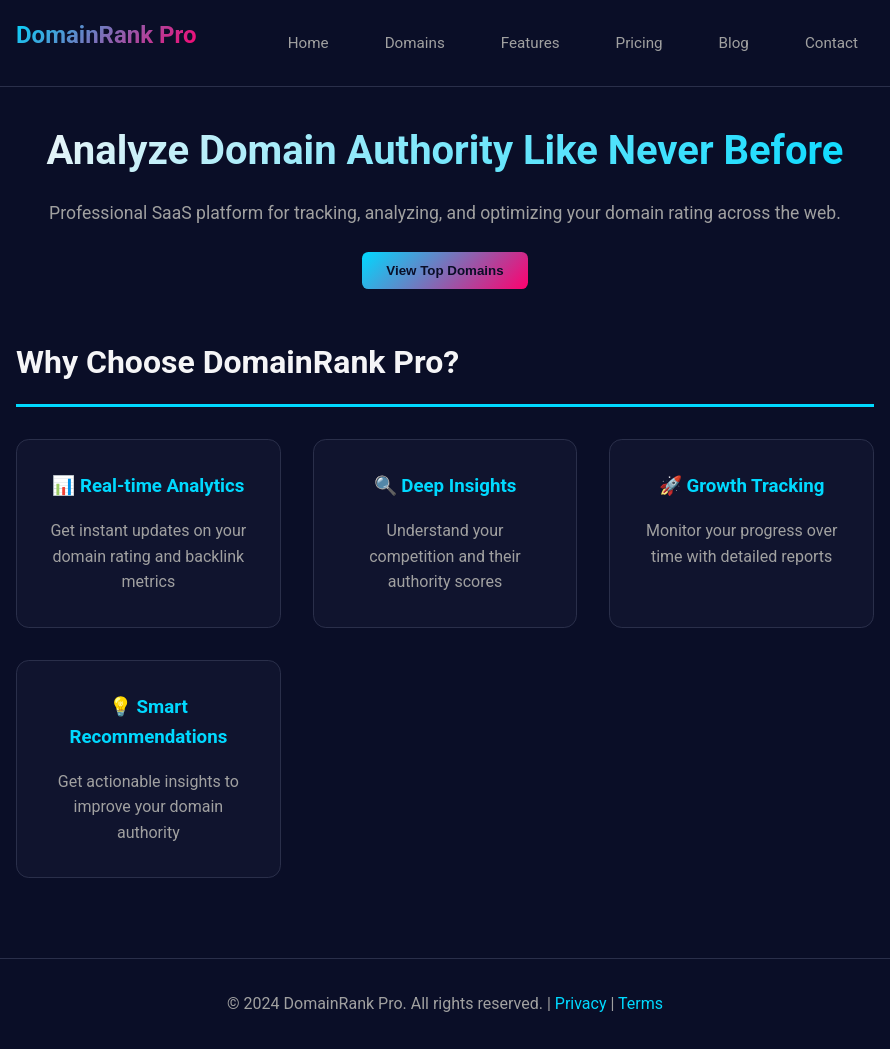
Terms (640, 1003)
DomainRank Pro (106, 35)
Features (530, 43)
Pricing (639, 43)
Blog (734, 43)
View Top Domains (444, 270)
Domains (415, 43)
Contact (831, 43)
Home (308, 43)
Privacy (581, 1003)
